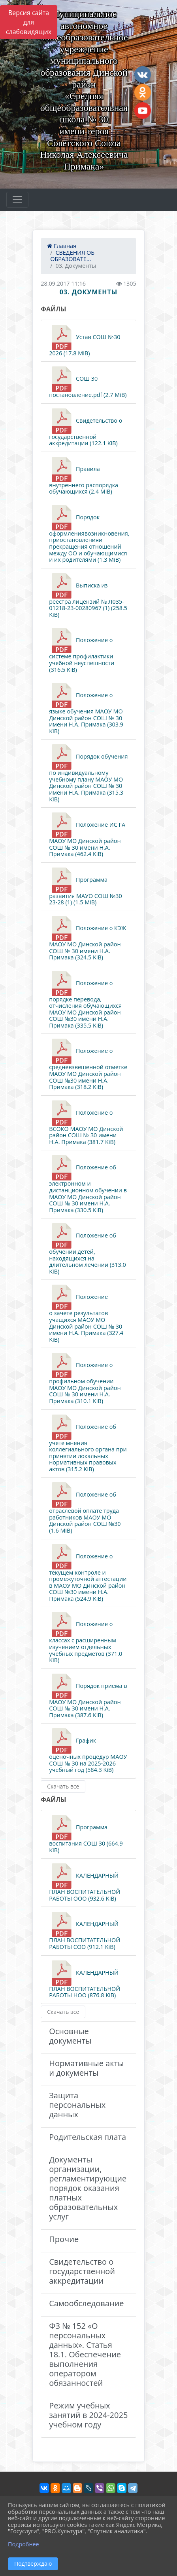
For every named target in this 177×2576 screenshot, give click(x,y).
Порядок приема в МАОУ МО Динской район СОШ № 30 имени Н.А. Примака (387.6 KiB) (88, 1696)
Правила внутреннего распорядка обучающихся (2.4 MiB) (83, 476)
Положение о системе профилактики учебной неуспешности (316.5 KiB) (81, 650)
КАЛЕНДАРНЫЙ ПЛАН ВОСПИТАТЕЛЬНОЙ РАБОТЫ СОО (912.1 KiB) (84, 1931)
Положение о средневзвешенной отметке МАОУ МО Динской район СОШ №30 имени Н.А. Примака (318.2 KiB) (88, 1064)
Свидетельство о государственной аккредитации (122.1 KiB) (85, 427)
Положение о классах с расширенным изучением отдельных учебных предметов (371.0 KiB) (85, 1637)
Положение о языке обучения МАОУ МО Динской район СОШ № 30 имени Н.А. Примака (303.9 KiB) (86, 708)
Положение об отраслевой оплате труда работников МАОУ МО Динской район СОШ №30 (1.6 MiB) (85, 1508)
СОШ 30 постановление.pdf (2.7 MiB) (87, 382)
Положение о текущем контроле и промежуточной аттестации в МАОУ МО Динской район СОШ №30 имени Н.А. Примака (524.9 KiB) (87, 1573)
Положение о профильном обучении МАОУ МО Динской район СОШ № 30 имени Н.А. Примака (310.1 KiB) (85, 1378)
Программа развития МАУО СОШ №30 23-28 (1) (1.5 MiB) (85, 887)
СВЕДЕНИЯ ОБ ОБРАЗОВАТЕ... (72, 256)
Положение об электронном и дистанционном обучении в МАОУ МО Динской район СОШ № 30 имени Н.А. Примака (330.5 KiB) (88, 1184)
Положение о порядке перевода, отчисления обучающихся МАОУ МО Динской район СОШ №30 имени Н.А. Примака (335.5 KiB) (85, 1000)
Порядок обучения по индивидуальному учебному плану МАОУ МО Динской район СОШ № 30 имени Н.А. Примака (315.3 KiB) (88, 773)
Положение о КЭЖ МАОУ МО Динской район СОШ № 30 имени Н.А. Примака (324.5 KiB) (87, 938)
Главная (61, 246)
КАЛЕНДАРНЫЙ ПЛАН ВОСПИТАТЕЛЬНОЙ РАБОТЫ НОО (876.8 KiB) (84, 1979)
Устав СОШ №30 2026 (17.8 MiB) (84, 341)
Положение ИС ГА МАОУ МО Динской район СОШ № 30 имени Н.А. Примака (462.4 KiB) (87, 835)
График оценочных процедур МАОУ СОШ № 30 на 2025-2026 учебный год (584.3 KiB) (88, 1750)
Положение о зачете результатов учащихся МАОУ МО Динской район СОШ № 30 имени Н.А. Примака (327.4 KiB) (86, 1314)
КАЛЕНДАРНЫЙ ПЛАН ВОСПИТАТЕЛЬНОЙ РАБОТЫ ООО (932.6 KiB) (84, 1882)
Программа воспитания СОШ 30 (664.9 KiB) (86, 1834)
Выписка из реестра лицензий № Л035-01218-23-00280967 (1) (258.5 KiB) (88, 595)
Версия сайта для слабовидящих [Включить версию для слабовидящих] (28, 22)
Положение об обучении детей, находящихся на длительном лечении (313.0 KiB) (87, 1249)
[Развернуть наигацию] (17, 200)
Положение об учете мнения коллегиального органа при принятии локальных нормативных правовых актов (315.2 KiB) (87, 1444)
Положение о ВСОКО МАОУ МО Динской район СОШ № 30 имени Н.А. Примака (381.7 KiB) (86, 1123)
